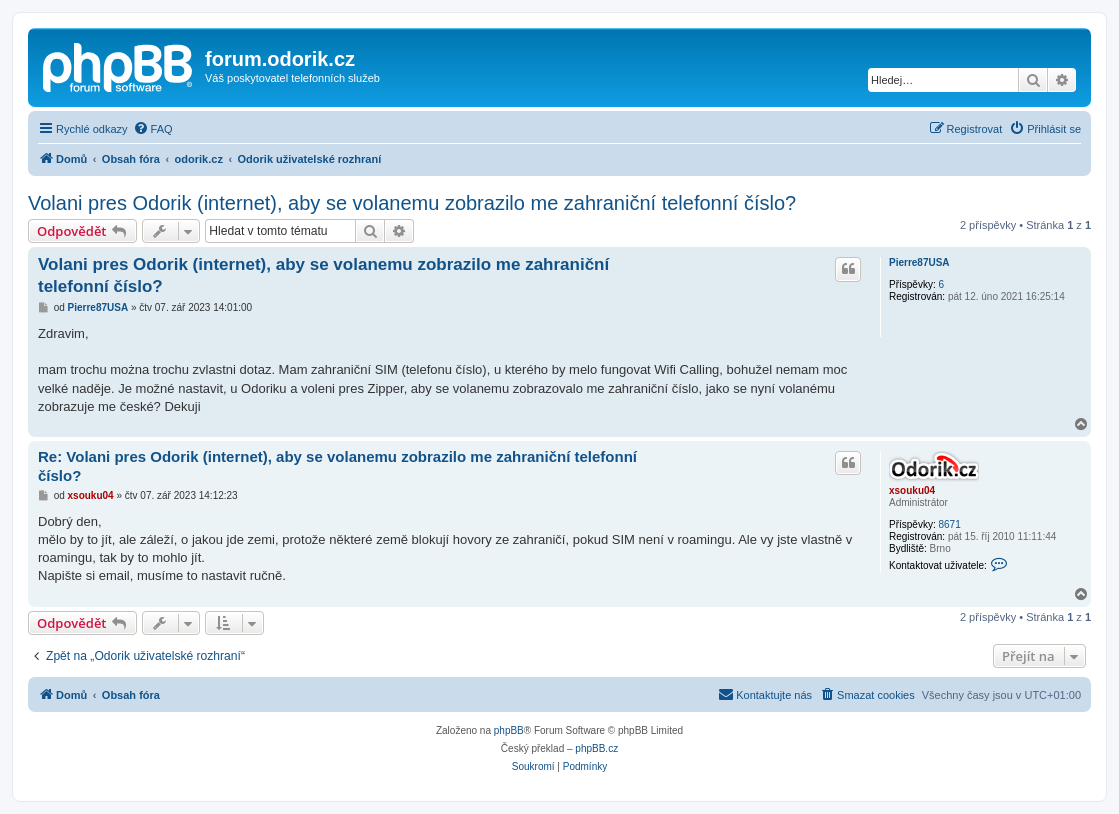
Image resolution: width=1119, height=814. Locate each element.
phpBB (509, 730)
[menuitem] (153, 129)
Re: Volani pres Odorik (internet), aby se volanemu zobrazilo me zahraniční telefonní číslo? (337, 466)
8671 (949, 524)
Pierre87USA (919, 262)
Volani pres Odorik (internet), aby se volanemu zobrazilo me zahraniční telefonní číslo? (412, 203)
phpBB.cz (596, 748)
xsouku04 (912, 490)
